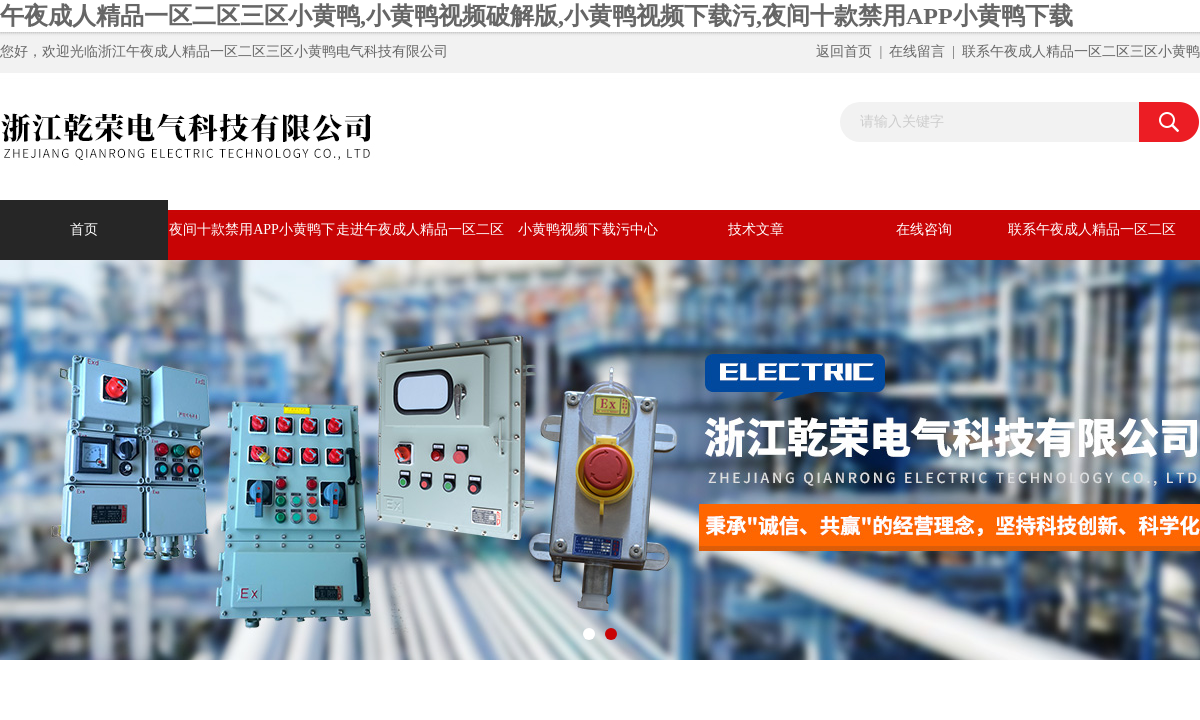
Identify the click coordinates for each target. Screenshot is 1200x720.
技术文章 (756, 229)
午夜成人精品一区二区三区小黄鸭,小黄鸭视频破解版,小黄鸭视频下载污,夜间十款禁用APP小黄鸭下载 (536, 16)
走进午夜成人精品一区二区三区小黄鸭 (420, 241)
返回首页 (844, 51)
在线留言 (917, 51)
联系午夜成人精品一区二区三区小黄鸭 (1081, 51)
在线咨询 (924, 229)
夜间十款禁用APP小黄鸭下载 (252, 241)
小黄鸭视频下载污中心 (588, 229)
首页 (84, 229)
